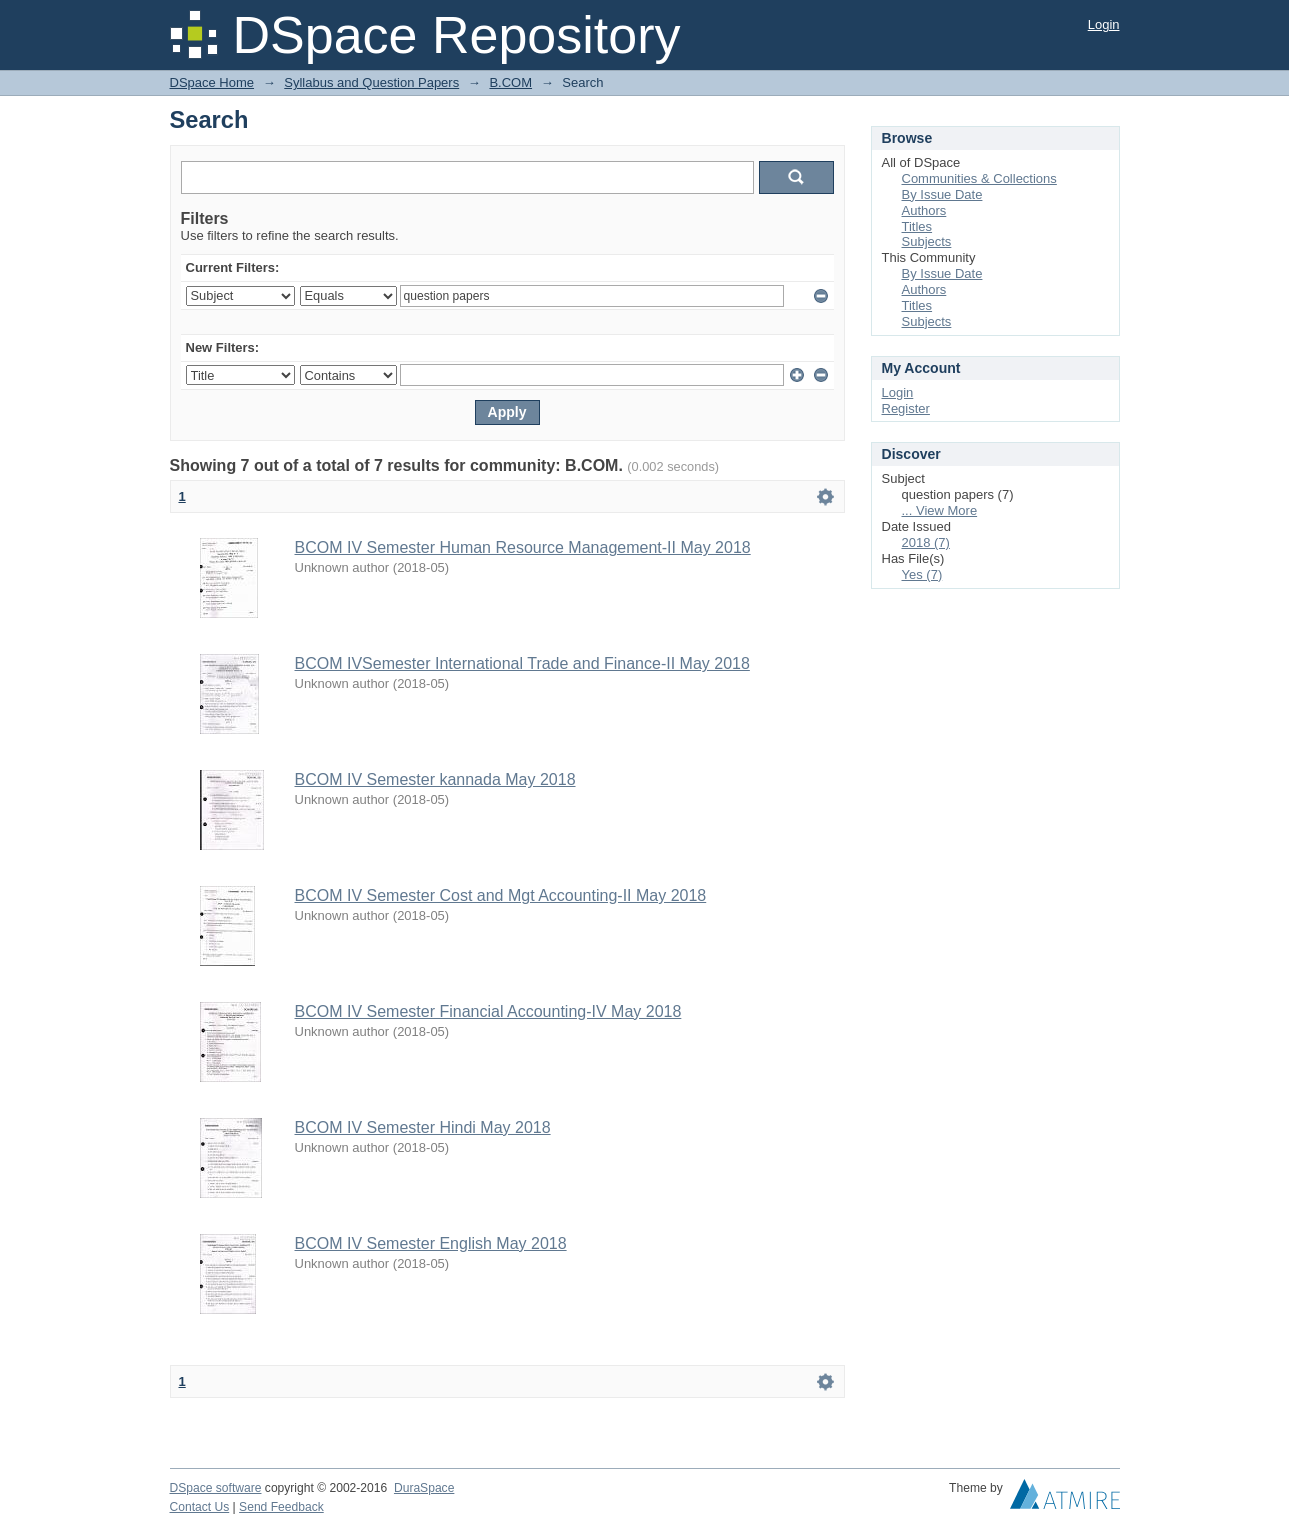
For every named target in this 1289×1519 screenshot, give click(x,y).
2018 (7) (926, 542)
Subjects (927, 241)
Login (1104, 24)
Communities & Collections (979, 178)
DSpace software (216, 1488)
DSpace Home (212, 82)
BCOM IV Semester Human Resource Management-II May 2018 (523, 547)
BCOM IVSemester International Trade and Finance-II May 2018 (522, 663)
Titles (917, 226)
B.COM (510, 82)
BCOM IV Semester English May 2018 (431, 1243)
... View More (940, 510)
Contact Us (200, 1507)
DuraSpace (424, 1488)
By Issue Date (942, 194)
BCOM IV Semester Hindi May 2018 (423, 1127)
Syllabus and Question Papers (371, 82)
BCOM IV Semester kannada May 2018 (435, 779)
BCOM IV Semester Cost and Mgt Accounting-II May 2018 (501, 895)
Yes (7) (922, 574)
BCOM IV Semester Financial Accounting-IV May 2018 (488, 1011)
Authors (924, 210)
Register (906, 408)
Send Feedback (281, 1507)
